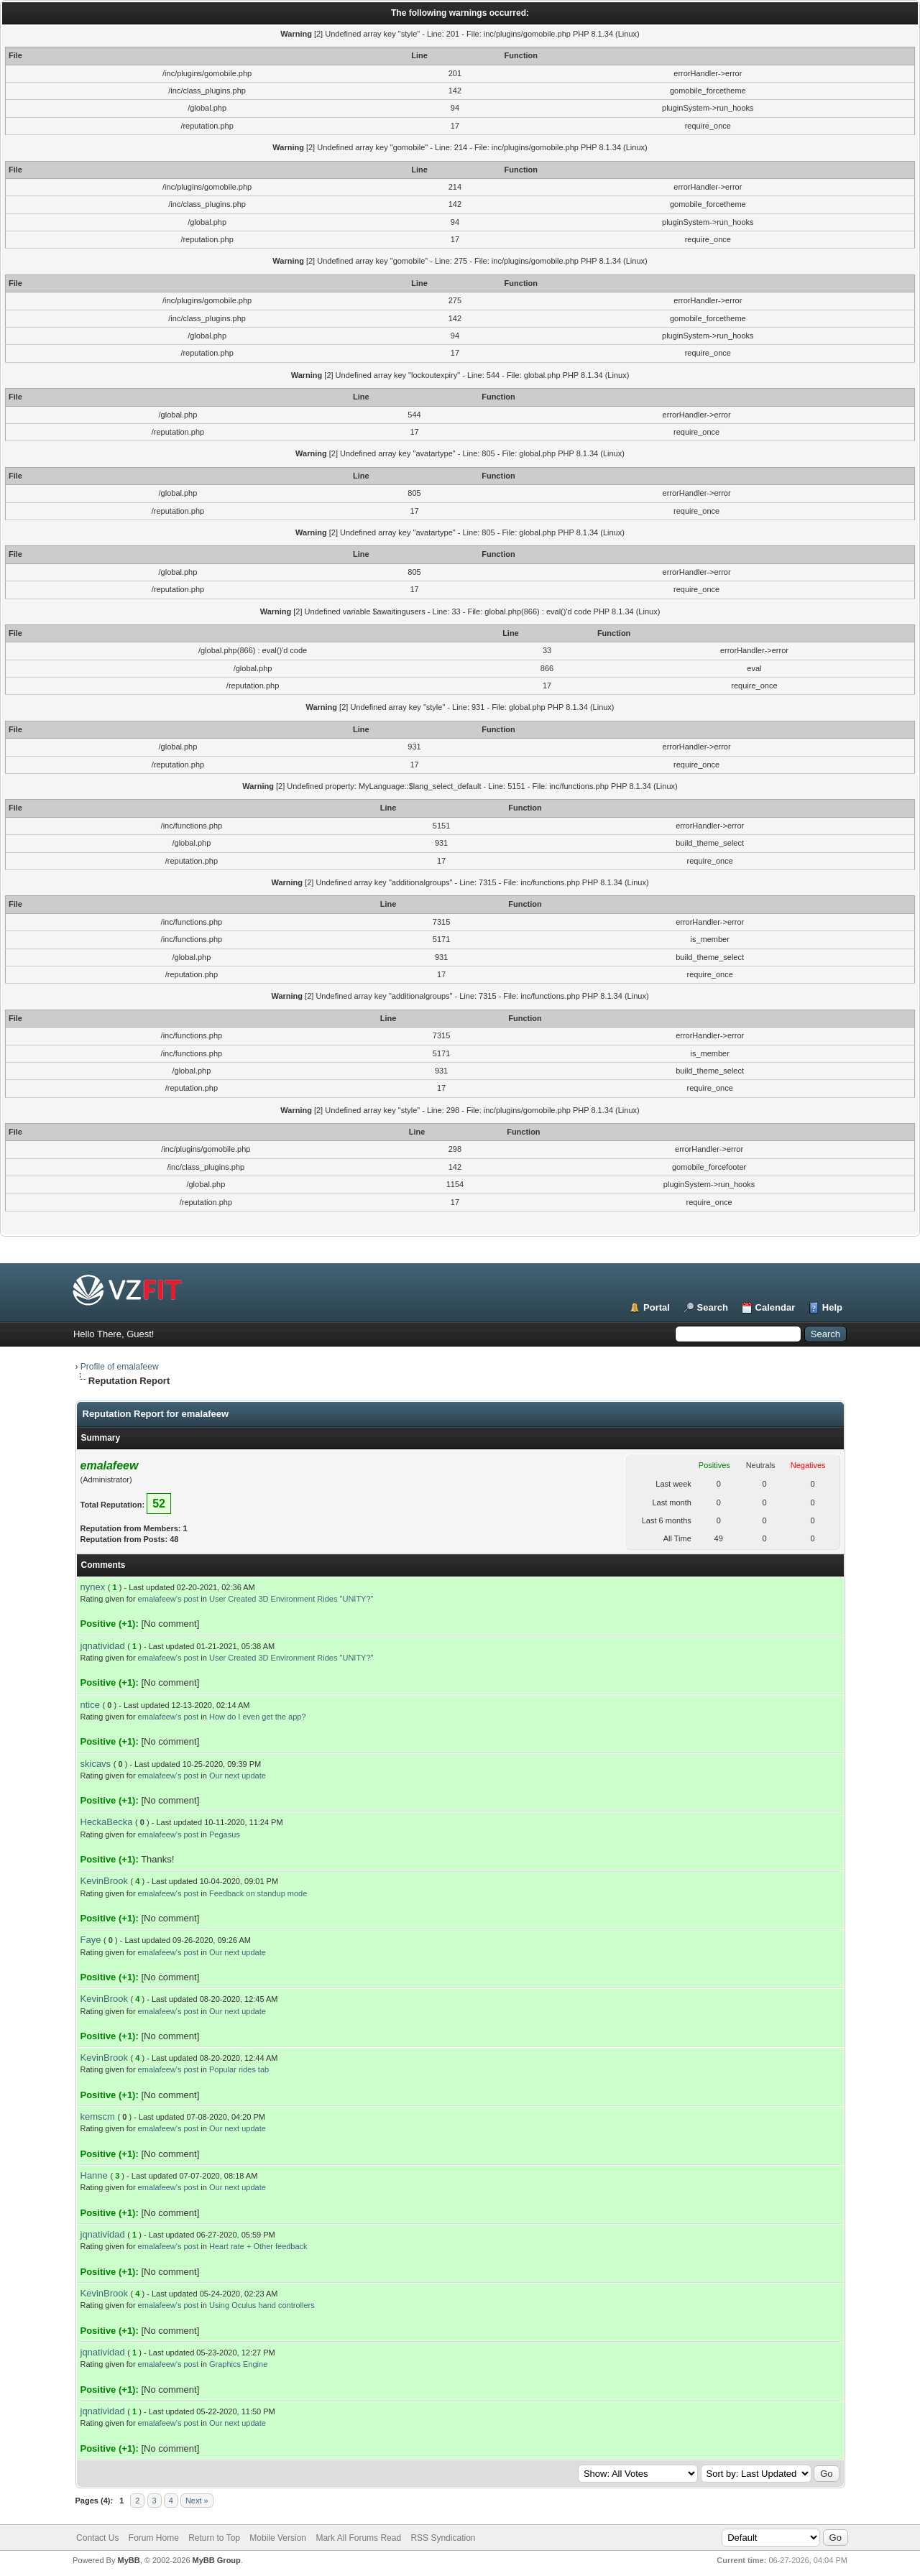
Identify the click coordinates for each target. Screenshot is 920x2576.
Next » (196, 2500)
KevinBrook (104, 1880)
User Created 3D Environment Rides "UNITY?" (291, 1598)
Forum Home (154, 2538)
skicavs (95, 1763)
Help (832, 1307)
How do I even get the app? (257, 1716)
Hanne (94, 2175)
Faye (90, 1939)
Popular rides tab (239, 2069)
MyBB (128, 2560)
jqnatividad (102, 1645)
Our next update (237, 1775)
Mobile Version (277, 2538)
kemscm (97, 2116)
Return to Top (214, 2538)
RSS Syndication (442, 2538)
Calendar (775, 1307)
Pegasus (224, 1834)
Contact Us (97, 2538)
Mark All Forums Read (358, 2538)
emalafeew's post (168, 1598)
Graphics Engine (238, 2364)
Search (712, 1307)
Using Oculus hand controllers (262, 2305)
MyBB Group (217, 2560)
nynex (93, 1587)
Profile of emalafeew (119, 1367)
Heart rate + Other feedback (258, 2246)
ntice (90, 1704)
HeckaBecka (106, 1821)
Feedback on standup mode (258, 1893)
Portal (656, 1307)
